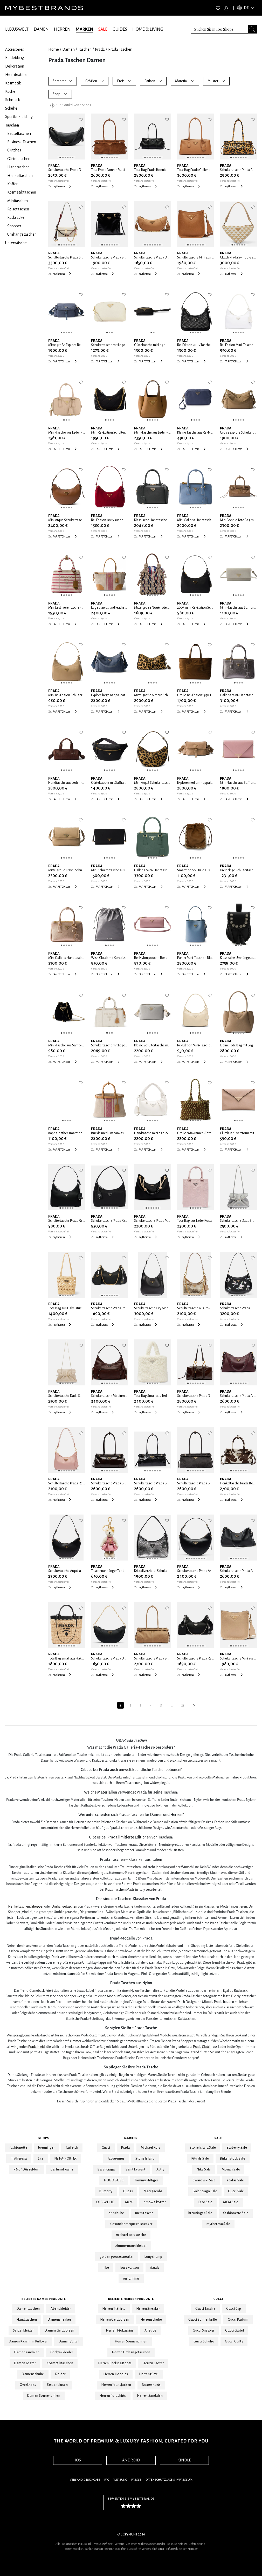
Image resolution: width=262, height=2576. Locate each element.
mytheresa (19, 2158)
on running (131, 2278)
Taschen (85, 49)
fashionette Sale (235, 2213)
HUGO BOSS (113, 2180)
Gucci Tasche (205, 2309)
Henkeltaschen (19, 1906)
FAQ (106, 2479)
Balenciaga (106, 2169)
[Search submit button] (252, 29)
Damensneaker (59, 2319)
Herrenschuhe (151, 2319)
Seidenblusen (57, 2385)
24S (41, 2158)
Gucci (106, 2147)
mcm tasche (144, 2213)
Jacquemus (116, 2158)
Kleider (60, 2374)
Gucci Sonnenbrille (202, 2319)
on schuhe (116, 2213)
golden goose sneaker (117, 2257)
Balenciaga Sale (205, 2191)
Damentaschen (28, 2309)
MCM (129, 2202)
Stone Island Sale (203, 2147)
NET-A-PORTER (65, 2158)
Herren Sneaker (148, 2309)
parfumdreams (62, 2169)
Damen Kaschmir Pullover (28, 2341)
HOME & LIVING (147, 29)
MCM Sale (230, 2202)
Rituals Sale (200, 2158)
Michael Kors (151, 2147)
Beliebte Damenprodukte (44, 2298)
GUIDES (120, 29)
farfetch (72, 2147)
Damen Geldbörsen (59, 2330)
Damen (68, 49)
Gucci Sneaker (203, 2330)
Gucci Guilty (234, 2341)
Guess (128, 2191)
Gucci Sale (236, 2191)
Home (53, 49)
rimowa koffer (155, 2202)
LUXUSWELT (17, 29)
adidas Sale (235, 2180)
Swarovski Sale (204, 2180)
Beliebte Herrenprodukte (131, 2298)
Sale (218, 2138)
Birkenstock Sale (232, 2158)
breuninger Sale (200, 2213)
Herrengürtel (149, 2374)
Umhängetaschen (64, 1906)
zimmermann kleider (131, 2246)
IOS (78, 2460)
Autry (160, 2169)
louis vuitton (129, 2267)
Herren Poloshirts (112, 2396)
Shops (43, 2138)
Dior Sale (205, 2202)
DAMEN (41, 29)
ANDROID (131, 2460)
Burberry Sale (237, 2147)
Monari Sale (231, 2169)
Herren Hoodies (115, 2374)
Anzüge (150, 2330)
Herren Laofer (153, 2363)
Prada (100, 49)
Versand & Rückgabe (85, 2479)
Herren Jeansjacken (116, 2385)
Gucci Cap (233, 2309)
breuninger (46, 2147)
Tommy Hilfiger (146, 2180)
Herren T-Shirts (113, 2309)
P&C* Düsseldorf (27, 2169)
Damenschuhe (33, 2374)
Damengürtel (69, 2341)
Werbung (120, 2479)
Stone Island (144, 2158)
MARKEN (84, 29)
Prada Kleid (36, 2047)
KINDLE (184, 2460)
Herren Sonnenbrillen (131, 2341)
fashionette (18, 2147)
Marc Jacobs (153, 2191)
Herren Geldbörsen (114, 2319)
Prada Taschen (120, 49)
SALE (102, 29)
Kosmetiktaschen (60, 2363)
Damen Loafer (25, 2363)
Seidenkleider (23, 2330)
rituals (155, 2267)
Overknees (28, 2385)
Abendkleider (61, 2309)
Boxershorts (151, 2385)
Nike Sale (204, 2169)
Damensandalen (26, 2352)
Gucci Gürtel (234, 2330)
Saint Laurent (135, 2169)
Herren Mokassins (120, 2330)
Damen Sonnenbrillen (43, 2396)
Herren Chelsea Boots (115, 2363)
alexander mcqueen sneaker (131, 2224)
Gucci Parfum (238, 2319)
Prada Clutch (202, 2047)
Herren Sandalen (150, 2396)
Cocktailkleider (61, 2352)
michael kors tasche (131, 2235)
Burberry (105, 2191)
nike (106, 2267)
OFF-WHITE (105, 2202)
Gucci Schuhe (204, 2341)
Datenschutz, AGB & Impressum (169, 2479)
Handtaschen (26, 2319)
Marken (131, 2138)
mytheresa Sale (218, 2224)
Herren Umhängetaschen (131, 2352)
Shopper (37, 1906)
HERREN (62, 29)
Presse (136, 2479)
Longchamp (153, 2257)
